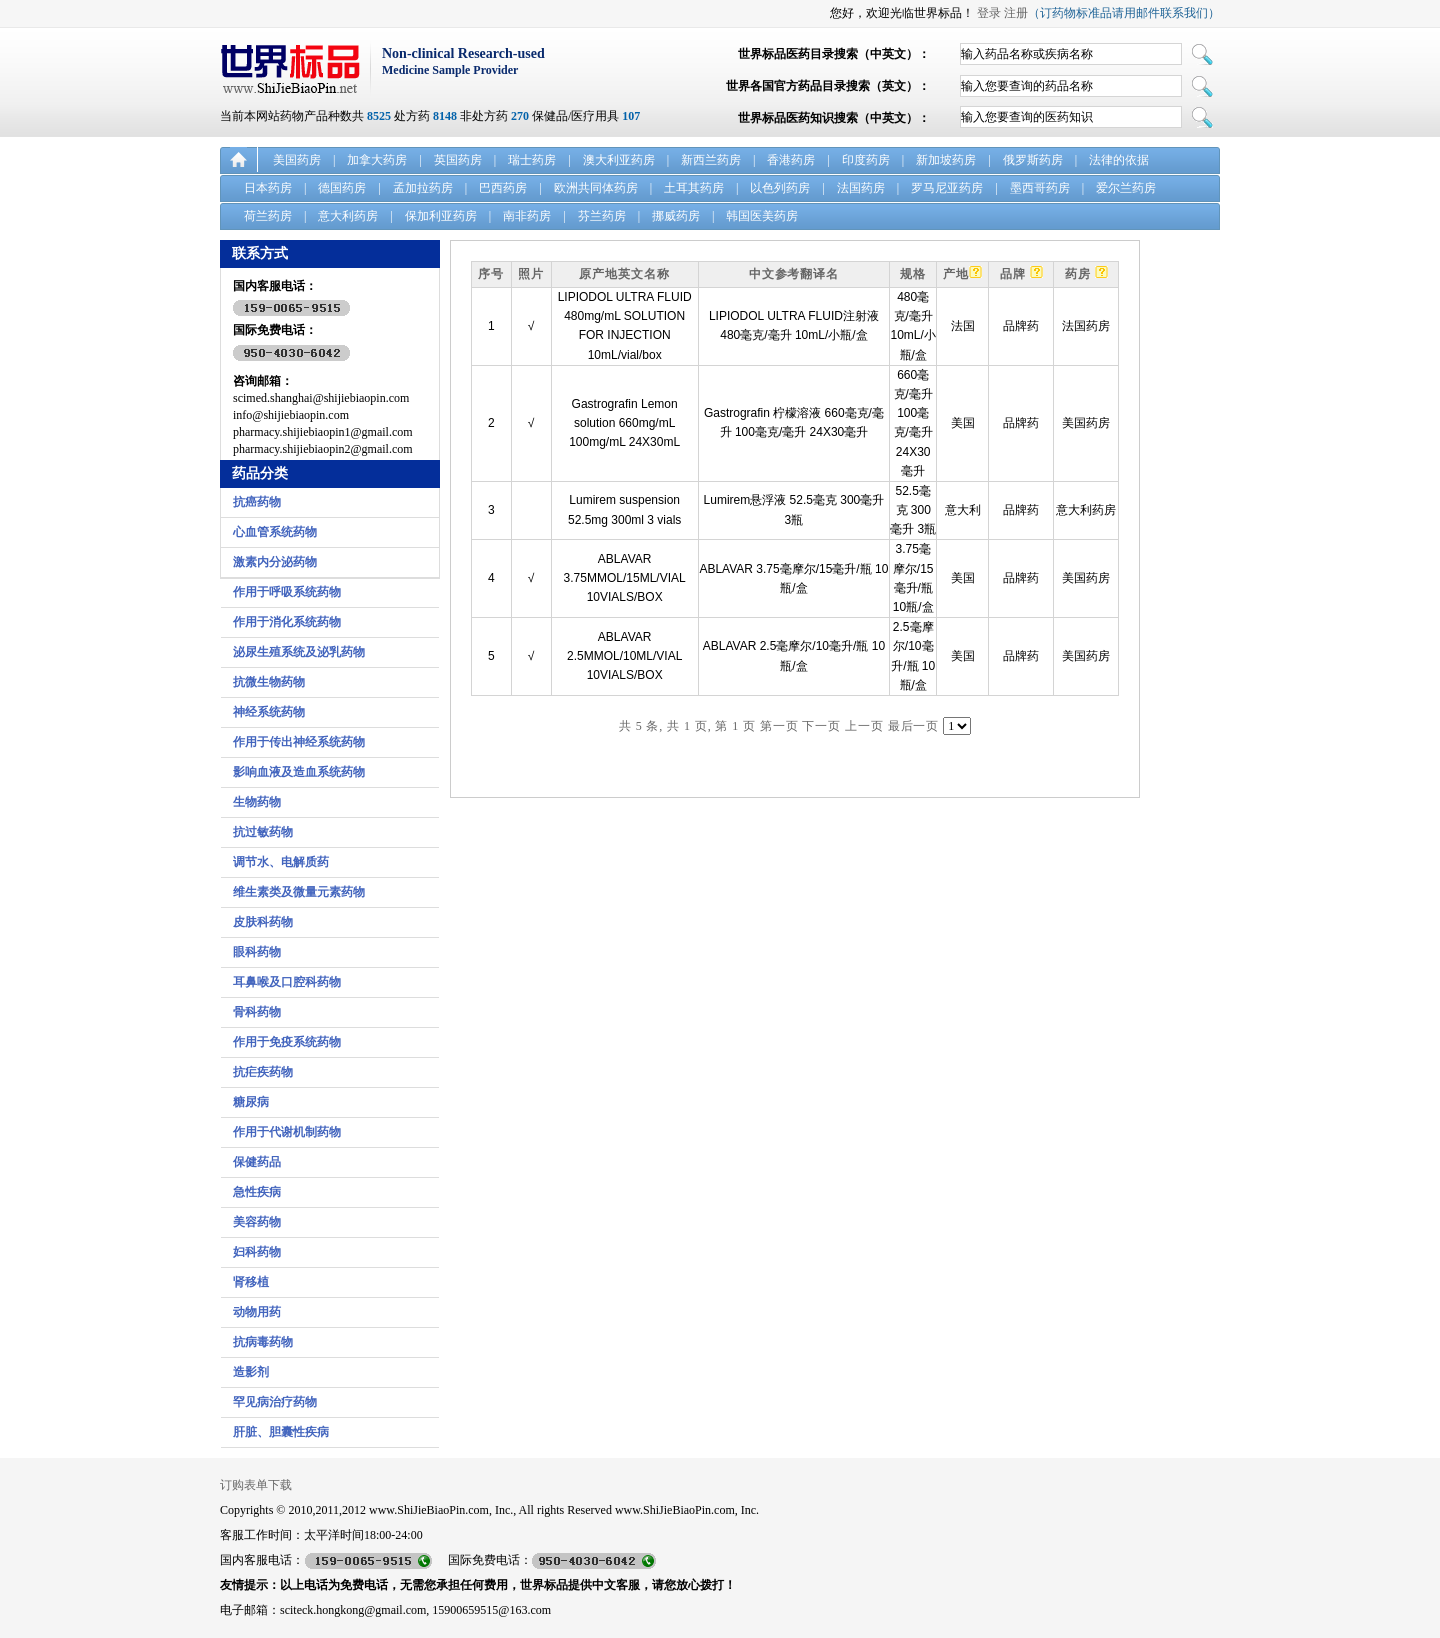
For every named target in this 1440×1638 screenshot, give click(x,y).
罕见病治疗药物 (275, 1402)
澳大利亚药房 (619, 160)
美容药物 (257, 1222)
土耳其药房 (694, 188)
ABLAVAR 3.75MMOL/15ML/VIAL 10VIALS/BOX (625, 578)
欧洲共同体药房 (596, 188)
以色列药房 (780, 188)
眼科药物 (257, 952)
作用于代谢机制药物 (287, 1132)
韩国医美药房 (762, 216)
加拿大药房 (377, 160)
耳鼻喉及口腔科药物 (287, 982)
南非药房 (527, 216)
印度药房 (866, 160)
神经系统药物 (269, 712)
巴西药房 (503, 188)
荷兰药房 (268, 216)
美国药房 (297, 160)
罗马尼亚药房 (947, 188)
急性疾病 (257, 1192)
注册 (1016, 13)
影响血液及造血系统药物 (299, 772)
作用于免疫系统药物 (287, 1042)
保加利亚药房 (441, 216)
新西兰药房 (711, 160)
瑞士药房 (532, 160)
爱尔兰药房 (1126, 188)
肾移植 (251, 1282)
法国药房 (861, 188)
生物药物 (257, 802)
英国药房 (458, 160)
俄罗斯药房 (1033, 160)
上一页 (864, 726)
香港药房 (791, 160)
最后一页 (914, 726)
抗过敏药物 (263, 832)
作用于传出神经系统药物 (299, 742)
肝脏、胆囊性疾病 (281, 1432)
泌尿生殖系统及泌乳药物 (299, 652)
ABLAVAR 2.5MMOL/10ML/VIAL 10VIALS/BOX (624, 656)
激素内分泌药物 (275, 562)
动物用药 (257, 1312)
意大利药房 (348, 216)
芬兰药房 (602, 216)
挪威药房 (676, 216)
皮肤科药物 (263, 922)
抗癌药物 (257, 502)
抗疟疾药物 (263, 1072)
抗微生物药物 (269, 682)
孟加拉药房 (423, 188)
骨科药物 (257, 1012)
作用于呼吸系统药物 (287, 592)
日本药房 (268, 188)
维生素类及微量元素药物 (299, 892)
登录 (989, 13)
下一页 (821, 726)
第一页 (779, 726)
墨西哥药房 (1040, 188)
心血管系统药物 (275, 532)
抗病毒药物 (263, 1342)
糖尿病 (251, 1102)
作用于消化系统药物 (287, 622)
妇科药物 (257, 1252)
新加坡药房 (946, 160)
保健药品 (257, 1162)
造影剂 (251, 1372)
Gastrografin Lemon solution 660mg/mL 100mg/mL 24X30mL (624, 423)
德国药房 (342, 188)
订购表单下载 (256, 1485)
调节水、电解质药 (281, 862)
